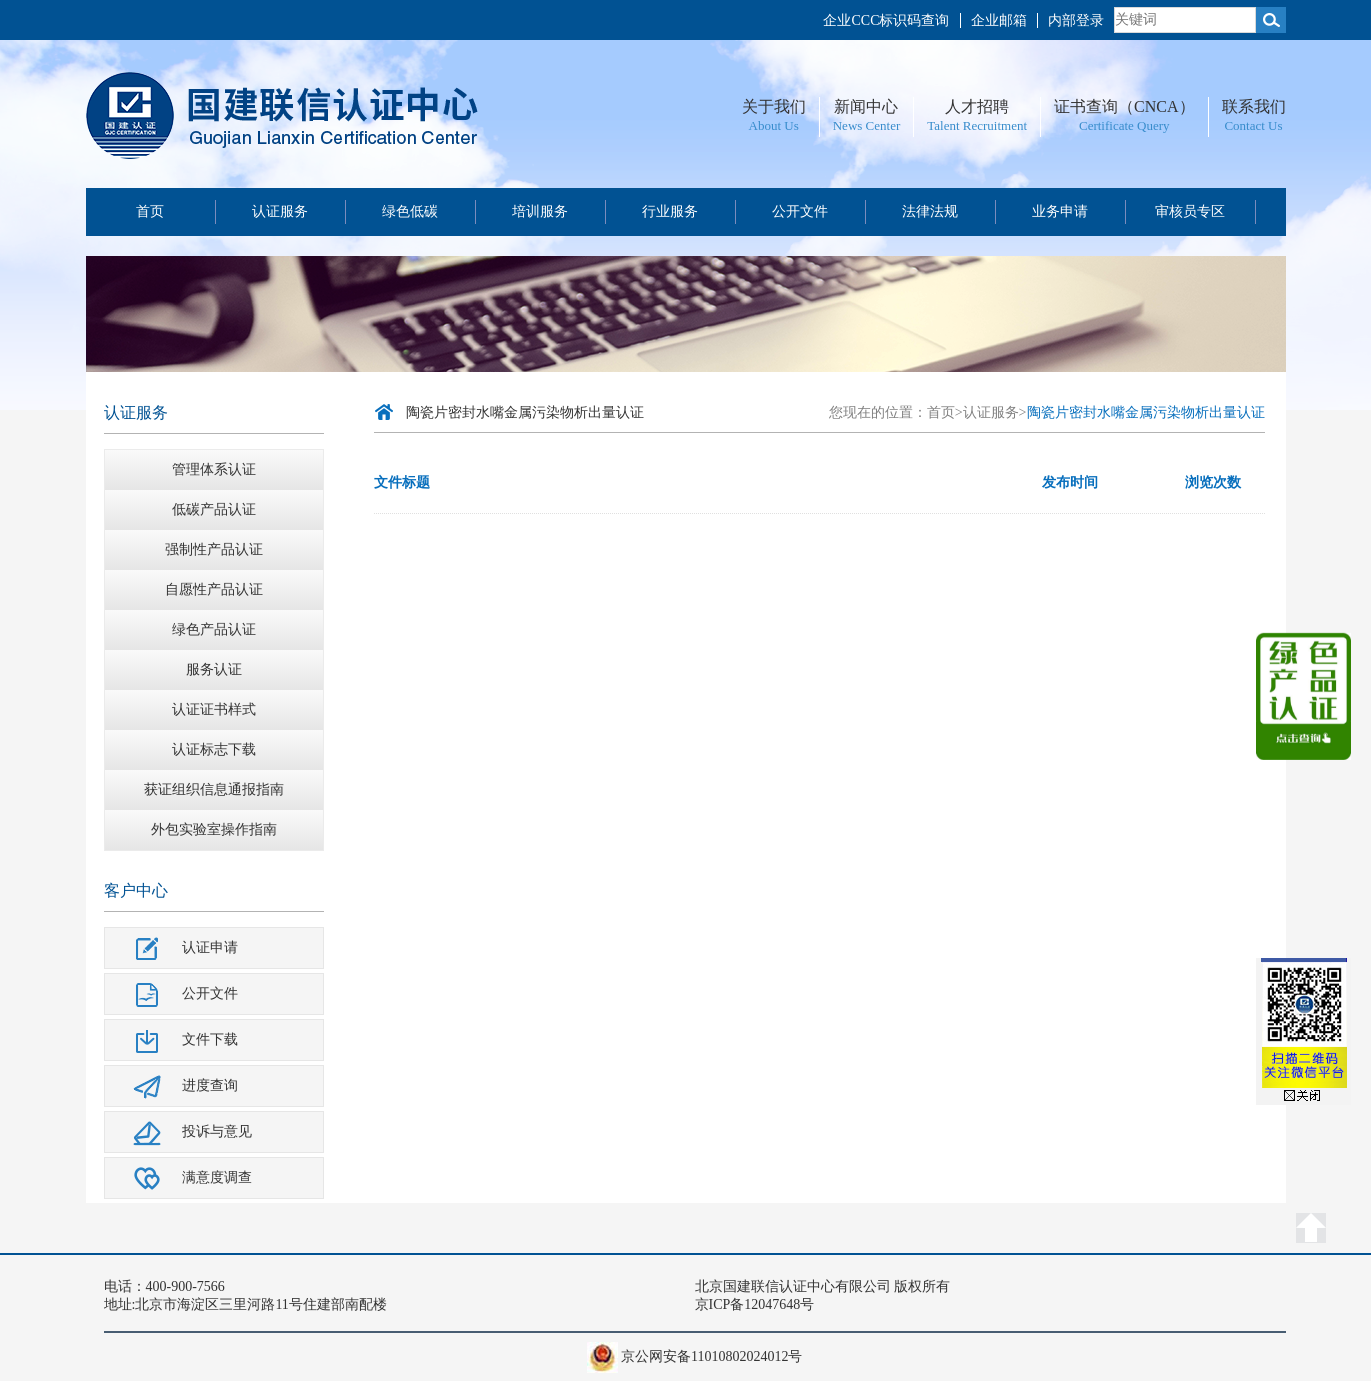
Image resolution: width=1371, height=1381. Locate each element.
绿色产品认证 (214, 629)
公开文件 (800, 211)
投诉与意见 (217, 1131)
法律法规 (930, 211)
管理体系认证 (214, 469)
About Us (774, 125)
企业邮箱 (999, 20)
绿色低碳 (410, 211)
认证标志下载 (214, 749)
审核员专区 (1190, 211)
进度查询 (210, 1085)
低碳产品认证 (214, 509)
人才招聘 (977, 106)
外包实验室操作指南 (214, 829)
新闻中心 (866, 106)
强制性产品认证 (214, 549)
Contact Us (1253, 125)
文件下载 (210, 1039)
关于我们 (774, 106)
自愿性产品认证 (214, 589)
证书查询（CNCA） (1124, 106)
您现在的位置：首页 (892, 412)
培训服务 (540, 211)
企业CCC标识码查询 (886, 20)
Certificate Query (1124, 125)
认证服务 (280, 211)
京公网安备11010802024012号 (711, 1356)
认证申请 (210, 947)
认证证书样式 (214, 709)
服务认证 (214, 669)
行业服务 (670, 211)
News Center (867, 125)
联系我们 (1254, 106)
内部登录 (1076, 20)
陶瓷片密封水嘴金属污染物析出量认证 (525, 412)
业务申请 (1060, 211)
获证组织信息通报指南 (214, 789)
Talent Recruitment (977, 125)
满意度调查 (217, 1177)
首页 (150, 211)
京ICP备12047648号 (755, 1304)
